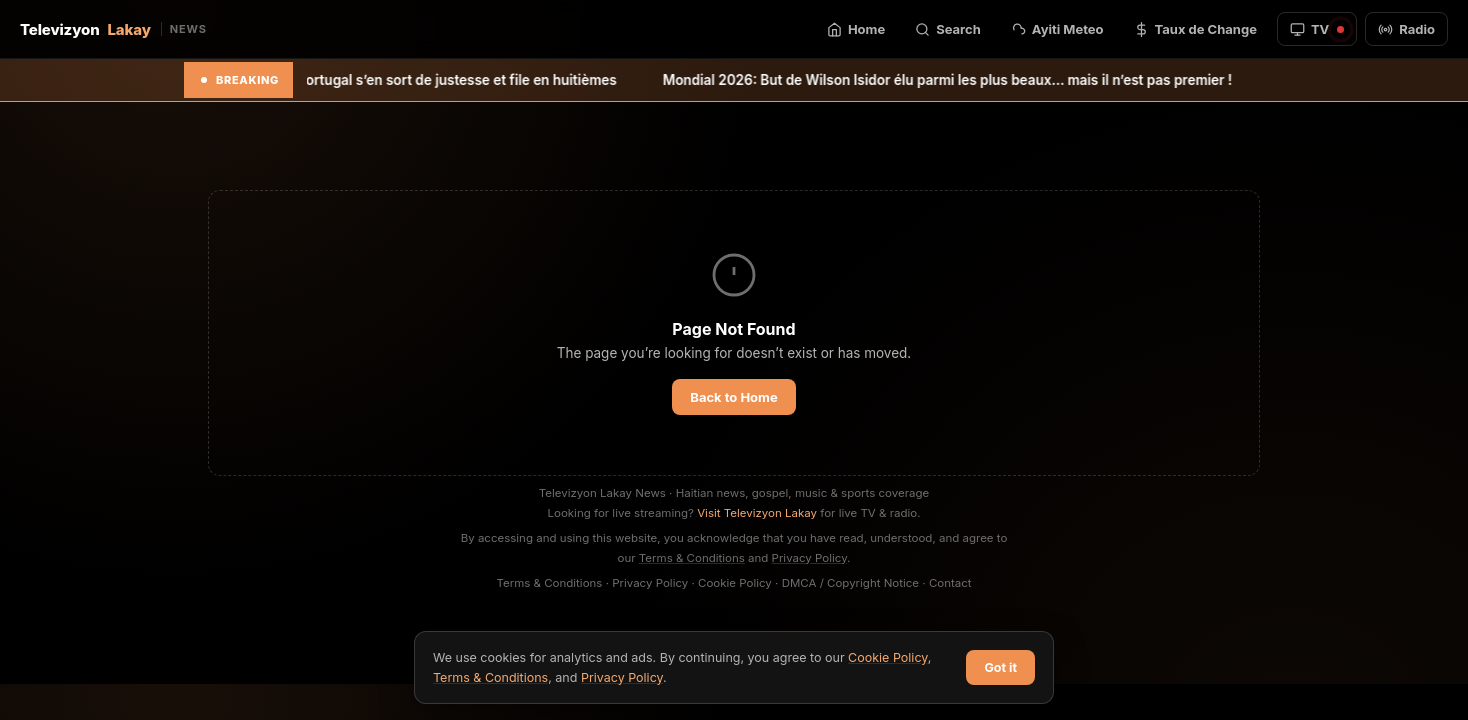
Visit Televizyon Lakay (757, 513)
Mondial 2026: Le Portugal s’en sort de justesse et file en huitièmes (421, 80)
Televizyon (113, 29)
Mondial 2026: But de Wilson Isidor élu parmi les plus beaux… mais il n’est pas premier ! (970, 80)
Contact (950, 583)
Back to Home (733, 397)
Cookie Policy (735, 583)
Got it (1000, 667)
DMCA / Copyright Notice (850, 583)
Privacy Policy (810, 558)
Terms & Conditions (692, 558)
